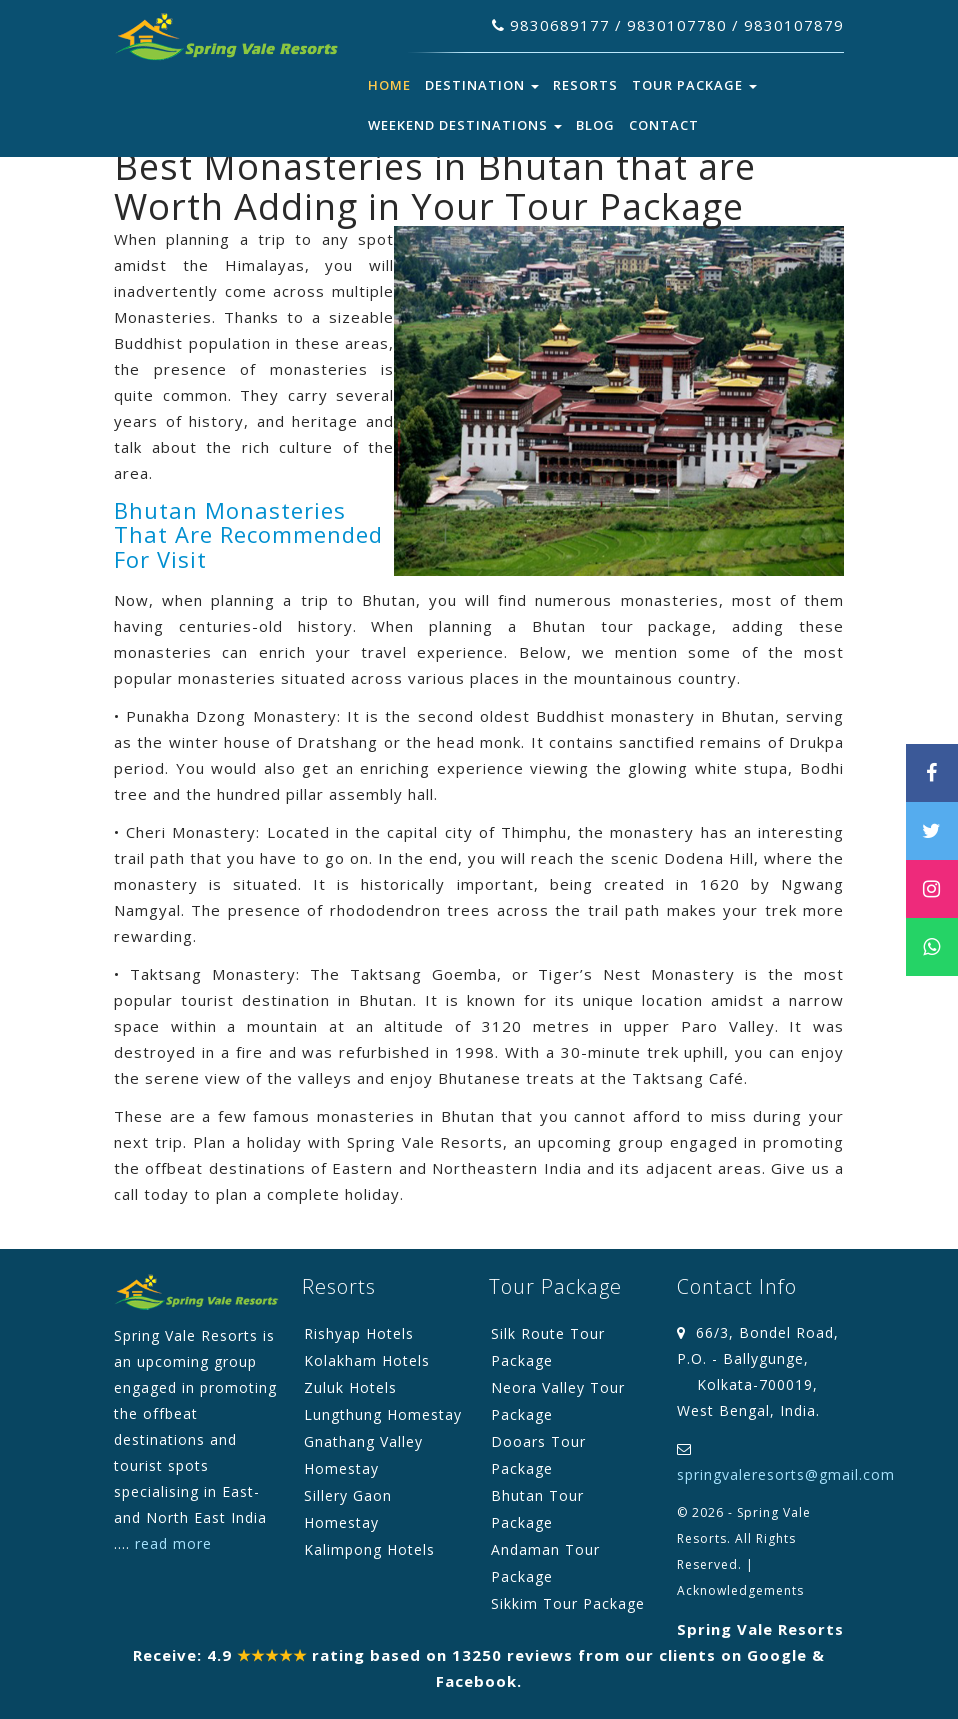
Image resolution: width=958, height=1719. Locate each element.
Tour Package (694, 85)
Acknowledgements (740, 1590)
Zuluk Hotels (350, 1387)
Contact (664, 125)
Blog (595, 125)
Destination (482, 85)
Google (777, 1655)
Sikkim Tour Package (568, 1603)
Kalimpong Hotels (369, 1549)
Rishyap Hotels (359, 1333)
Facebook (476, 1681)
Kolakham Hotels (367, 1360)
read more (173, 1543)
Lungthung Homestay (383, 1414)
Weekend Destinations (465, 125)
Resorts (585, 85)
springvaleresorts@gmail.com (786, 1474)
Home (389, 85)
